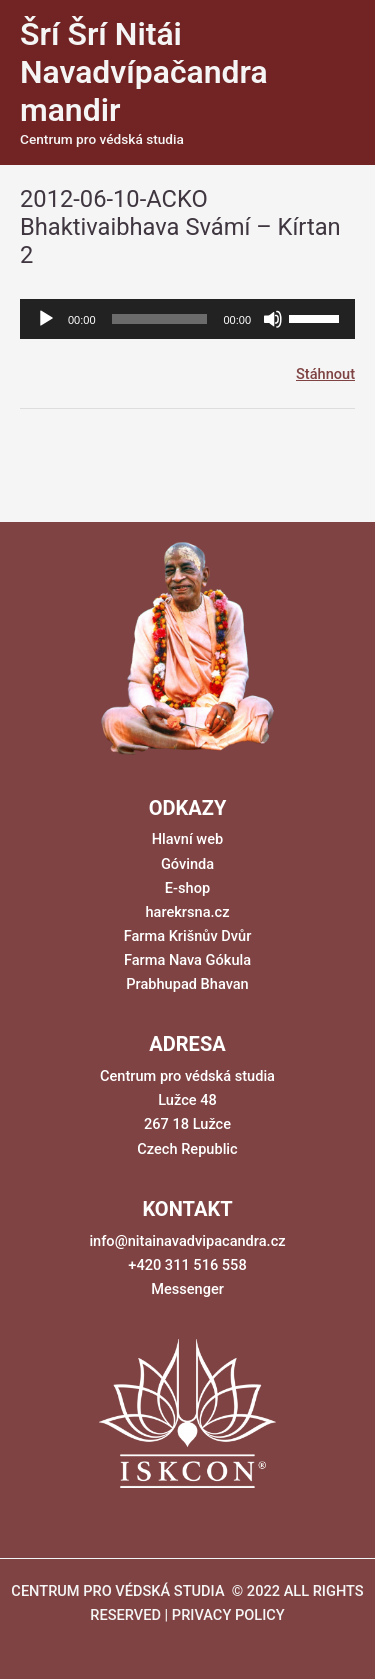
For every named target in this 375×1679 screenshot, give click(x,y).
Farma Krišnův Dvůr (188, 936)
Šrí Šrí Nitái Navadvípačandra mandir (144, 72)
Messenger (187, 1289)
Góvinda (187, 864)
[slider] (160, 319)
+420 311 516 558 (187, 1265)
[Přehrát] (46, 319)
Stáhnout (325, 374)
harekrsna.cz (187, 912)
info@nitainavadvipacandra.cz (187, 1241)
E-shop (187, 888)
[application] (187, 319)
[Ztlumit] (273, 319)
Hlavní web (187, 839)
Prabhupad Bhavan (187, 984)
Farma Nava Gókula (187, 960)
